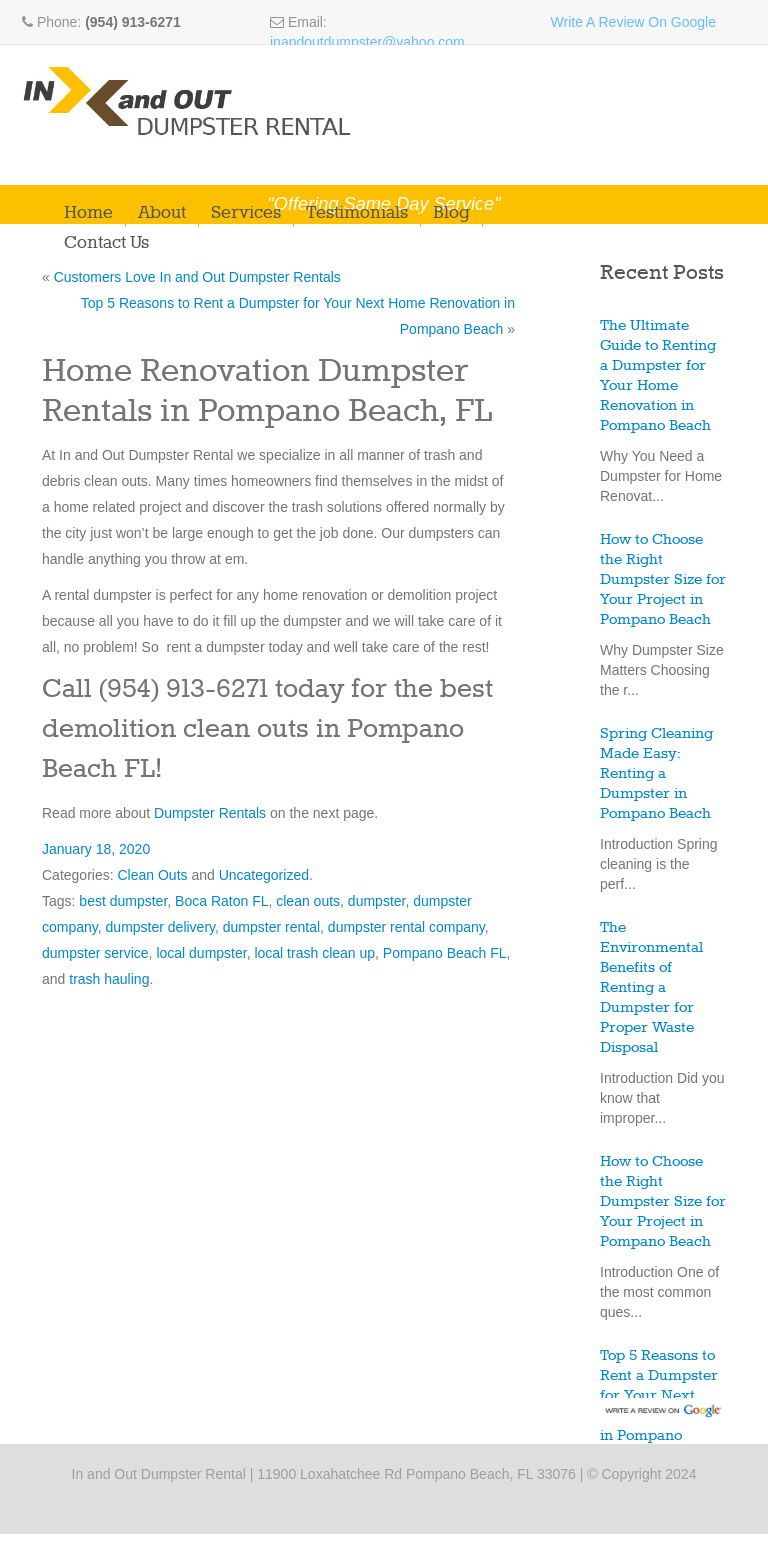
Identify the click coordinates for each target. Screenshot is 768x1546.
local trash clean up (314, 953)
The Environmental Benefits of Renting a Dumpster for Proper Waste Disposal (651, 988)
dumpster (377, 901)
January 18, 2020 (96, 849)
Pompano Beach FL (445, 953)
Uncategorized (264, 875)
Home (88, 213)
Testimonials (357, 213)
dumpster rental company (406, 927)
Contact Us (106, 243)
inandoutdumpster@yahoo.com (367, 42)
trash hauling (109, 979)
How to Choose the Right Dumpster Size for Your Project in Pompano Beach (663, 580)
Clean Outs (152, 875)
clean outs (308, 901)
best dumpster (123, 901)
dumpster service (95, 953)
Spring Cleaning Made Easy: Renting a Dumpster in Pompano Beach (656, 774)
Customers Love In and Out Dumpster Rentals (197, 277)
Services (246, 213)
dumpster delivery (160, 927)
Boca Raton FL (221, 901)
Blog (451, 213)
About (162, 213)
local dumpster (201, 953)
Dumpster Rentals (210, 813)
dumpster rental (271, 927)
